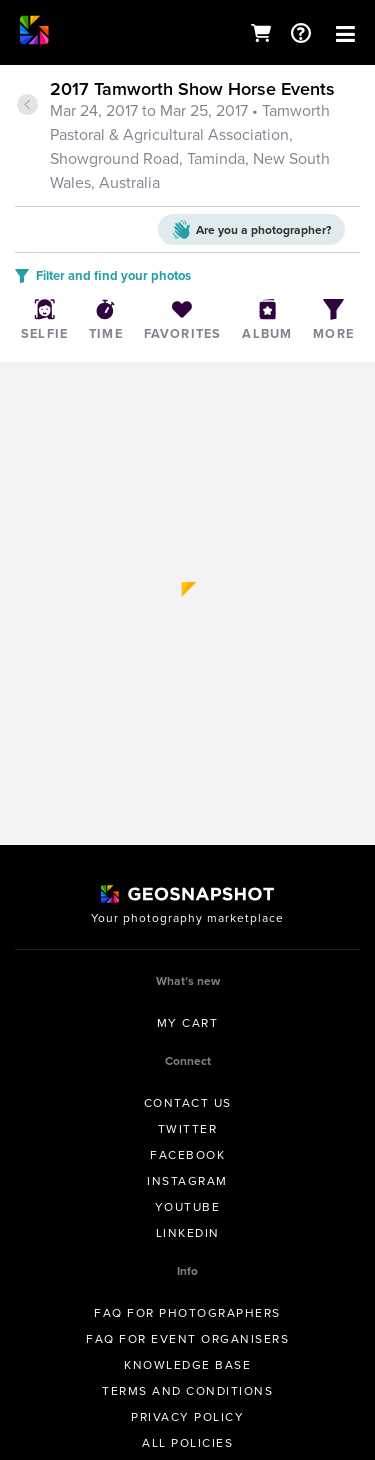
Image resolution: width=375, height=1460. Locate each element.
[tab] (187, 137)
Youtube (188, 1206)
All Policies (187, 1442)
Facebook (187, 1154)
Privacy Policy (187, 1416)
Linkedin (188, 1232)
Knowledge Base (187, 1364)
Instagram (187, 1180)
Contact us (188, 1102)
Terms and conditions (187, 1390)
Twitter (188, 1128)
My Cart (188, 1022)
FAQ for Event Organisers (187, 1338)
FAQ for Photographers (187, 1312)
